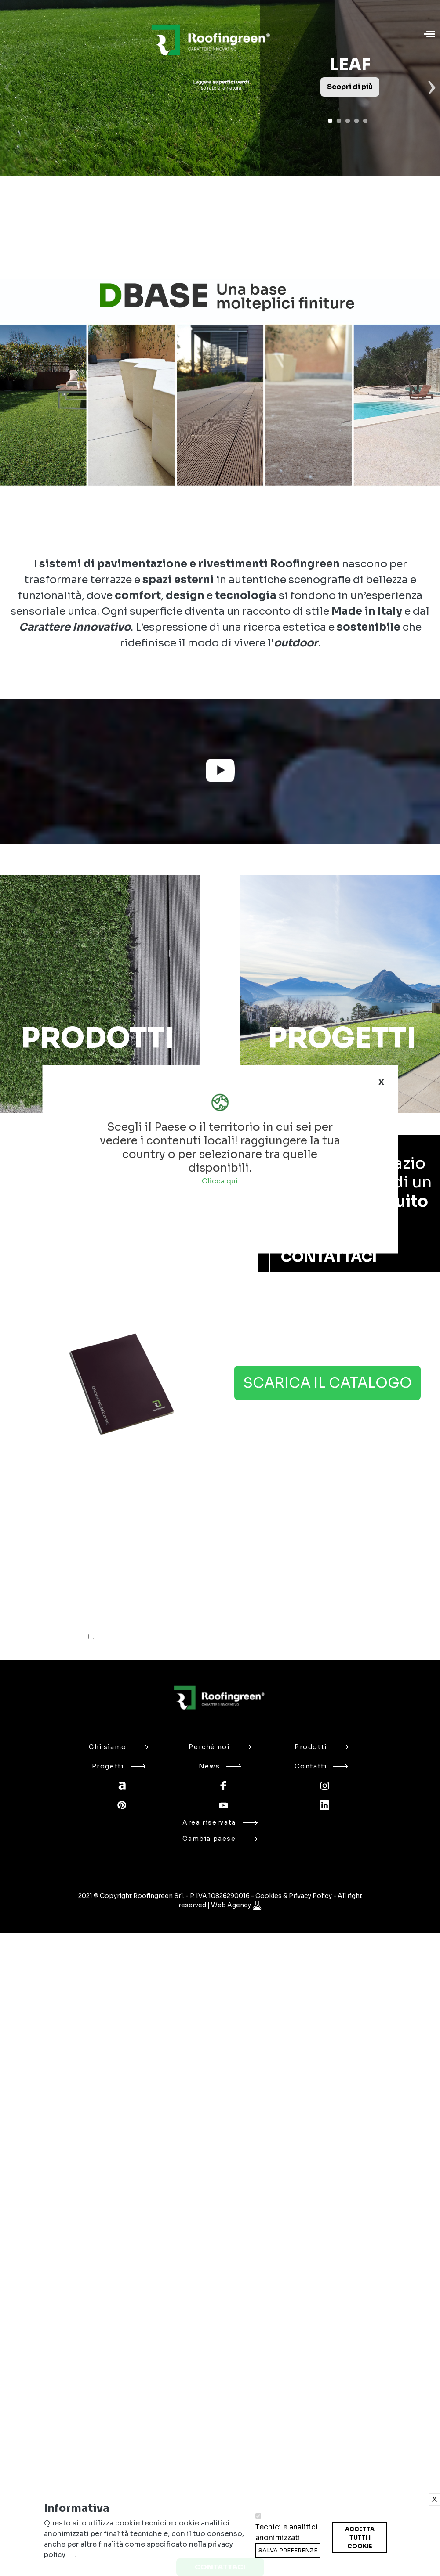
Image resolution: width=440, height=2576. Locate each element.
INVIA (311, 1606)
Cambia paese (219, 1839)
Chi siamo (118, 1747)
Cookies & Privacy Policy (293, 1896)
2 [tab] (339, 121)
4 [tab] (356, 121)
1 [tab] (330, 121)
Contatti (321, 1766)
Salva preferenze (287, 2550)
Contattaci (329, 1257)
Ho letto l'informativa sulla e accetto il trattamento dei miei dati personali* (203, 1637)
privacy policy (179, 1637)
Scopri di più (350, 86)
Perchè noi (220, 1747)
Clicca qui (220, 1180)
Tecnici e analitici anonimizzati (286, 2532)
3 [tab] (347, 121)
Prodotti (322, 1747)
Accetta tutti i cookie (360, 2537)
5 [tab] (365, 121)
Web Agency (231, 1905)
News (220, 1766)
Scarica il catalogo (327, 1383)
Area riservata (220, 1822)
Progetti (118, 1766)
